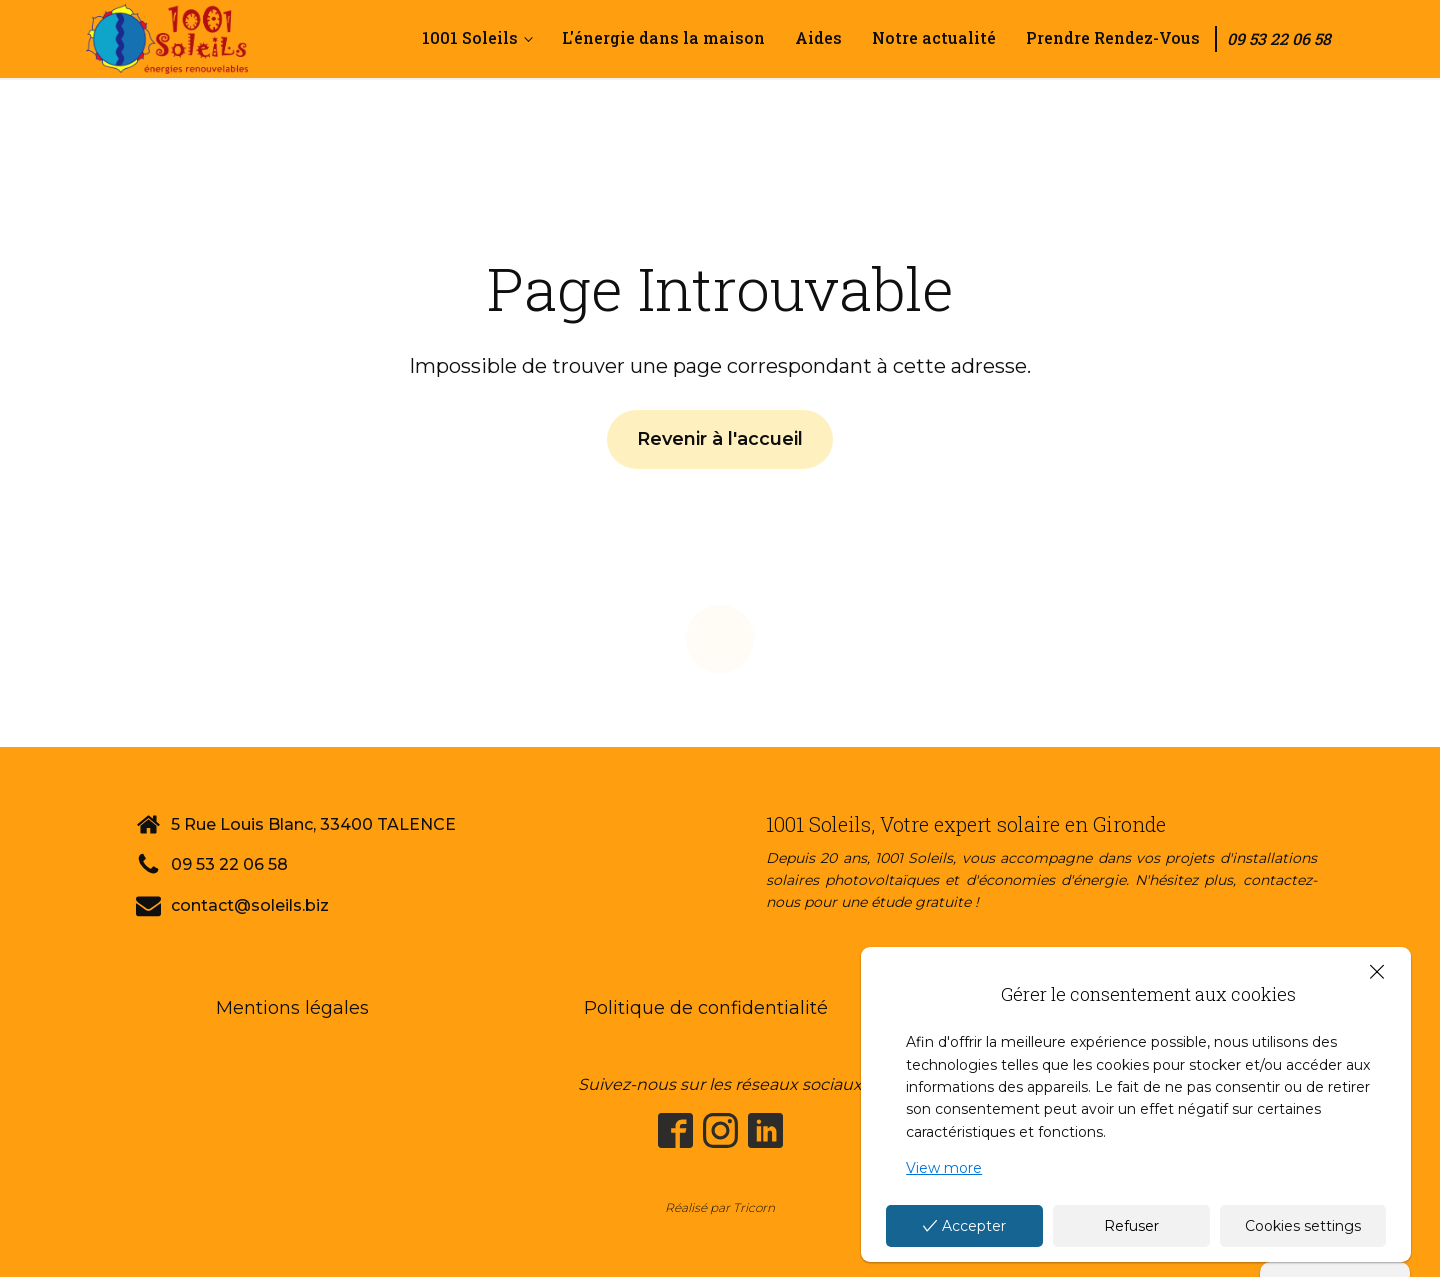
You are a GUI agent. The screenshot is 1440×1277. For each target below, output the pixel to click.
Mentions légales (292, 1008)
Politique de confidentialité (706, 1008)
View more (944, 1168)
